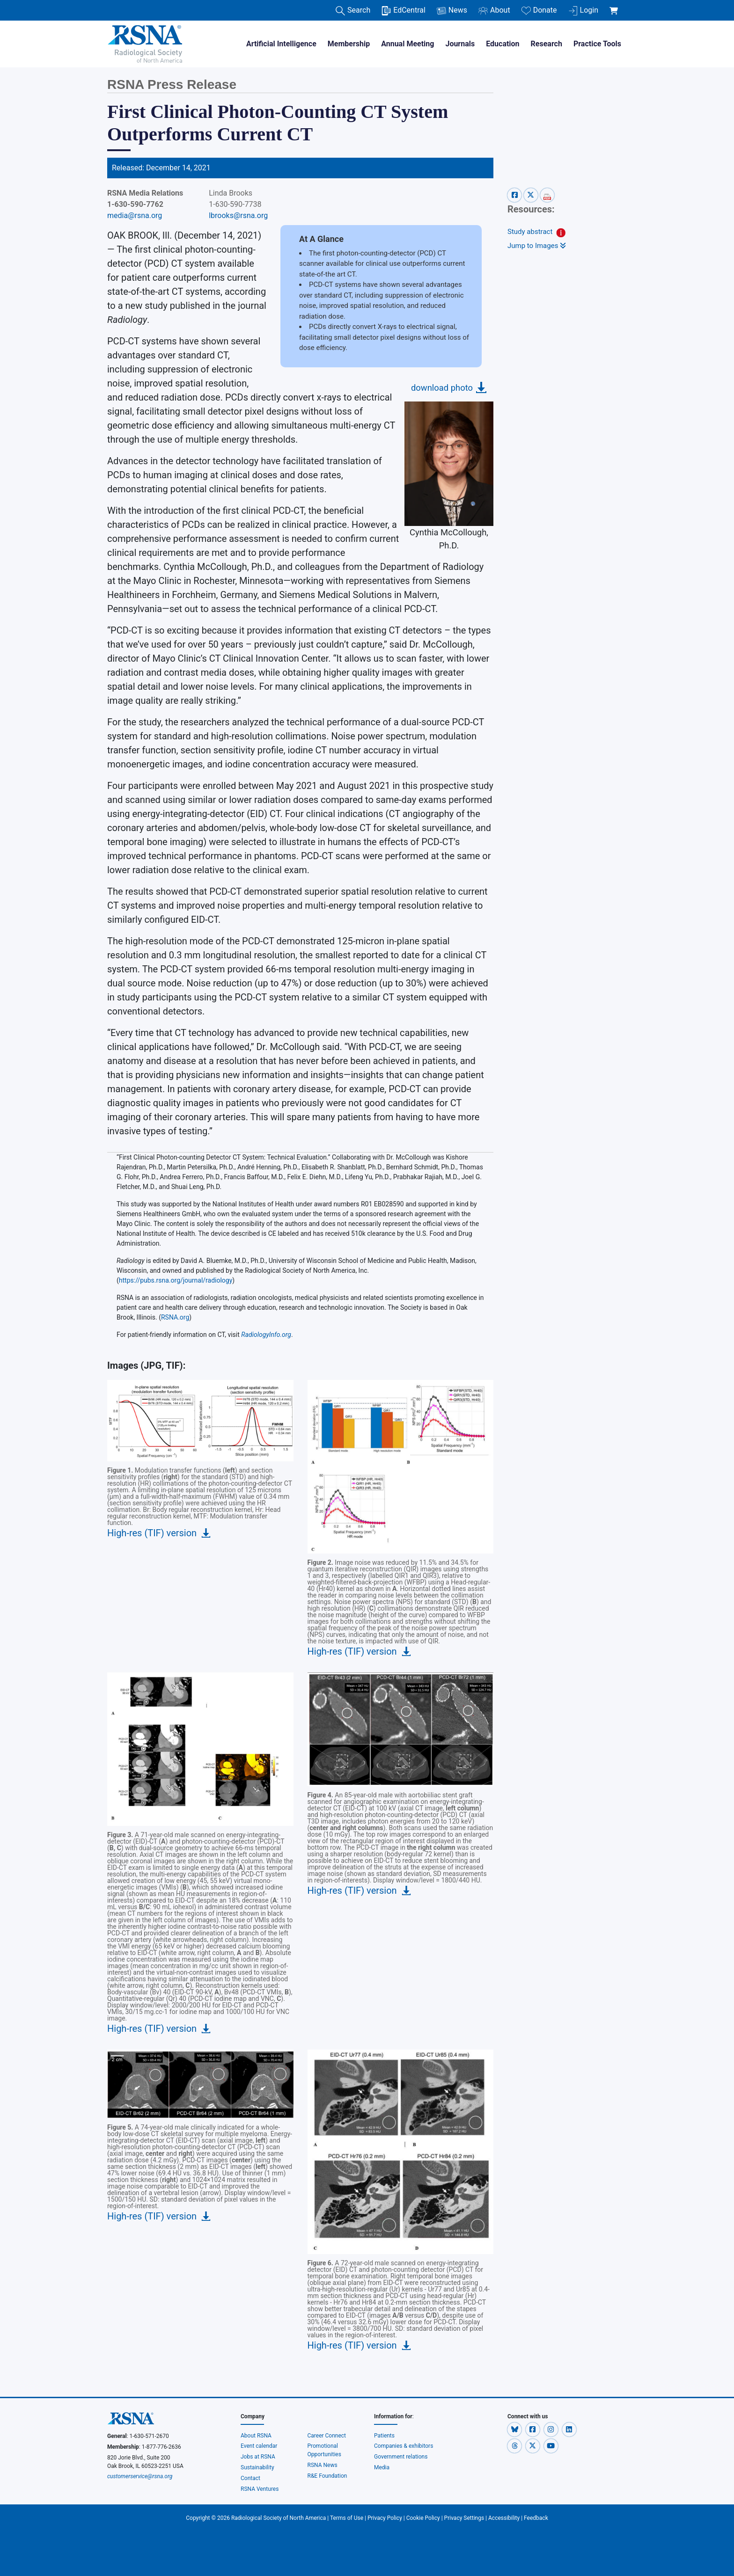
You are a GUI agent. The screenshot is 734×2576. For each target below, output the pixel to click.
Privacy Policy (384, 2518)
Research (546, 43)
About (494, 10)
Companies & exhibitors (403, 2446)
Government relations (401, 2456)
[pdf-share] (547, 194)
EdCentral (404, 10)
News (452, 10)
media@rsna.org (134, 215)
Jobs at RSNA (258, 2456)
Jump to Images (536, 245)
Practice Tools (597, 43)
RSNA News (323, 2465)
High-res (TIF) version (152, 1533)
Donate (539, 10)
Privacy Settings (464, 2518)
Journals (460, 43)
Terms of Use (346, 2518)
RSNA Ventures (260, 2489)
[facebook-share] (515, 194)
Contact (250, 2478)
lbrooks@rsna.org (238, 215)
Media (381, 2467)
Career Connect (327, 2435)
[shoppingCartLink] (615, 5)
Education (502, 43)
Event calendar (260, 2446)
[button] (515, 2429)
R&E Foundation (327, 2476)
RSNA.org (175, 1317)
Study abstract (529, 231)
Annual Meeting (407, 43)
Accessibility (504, 2518)
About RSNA (256, 2435)
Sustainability (257, 2467)
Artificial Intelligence (281, 43)
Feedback (536, 2518)
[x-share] (532, 194)
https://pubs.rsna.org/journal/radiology (176, 1280)
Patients (384, 2435)
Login (583, 10)
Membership (349, 43)
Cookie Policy (423, 2518)
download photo (442, 388)
